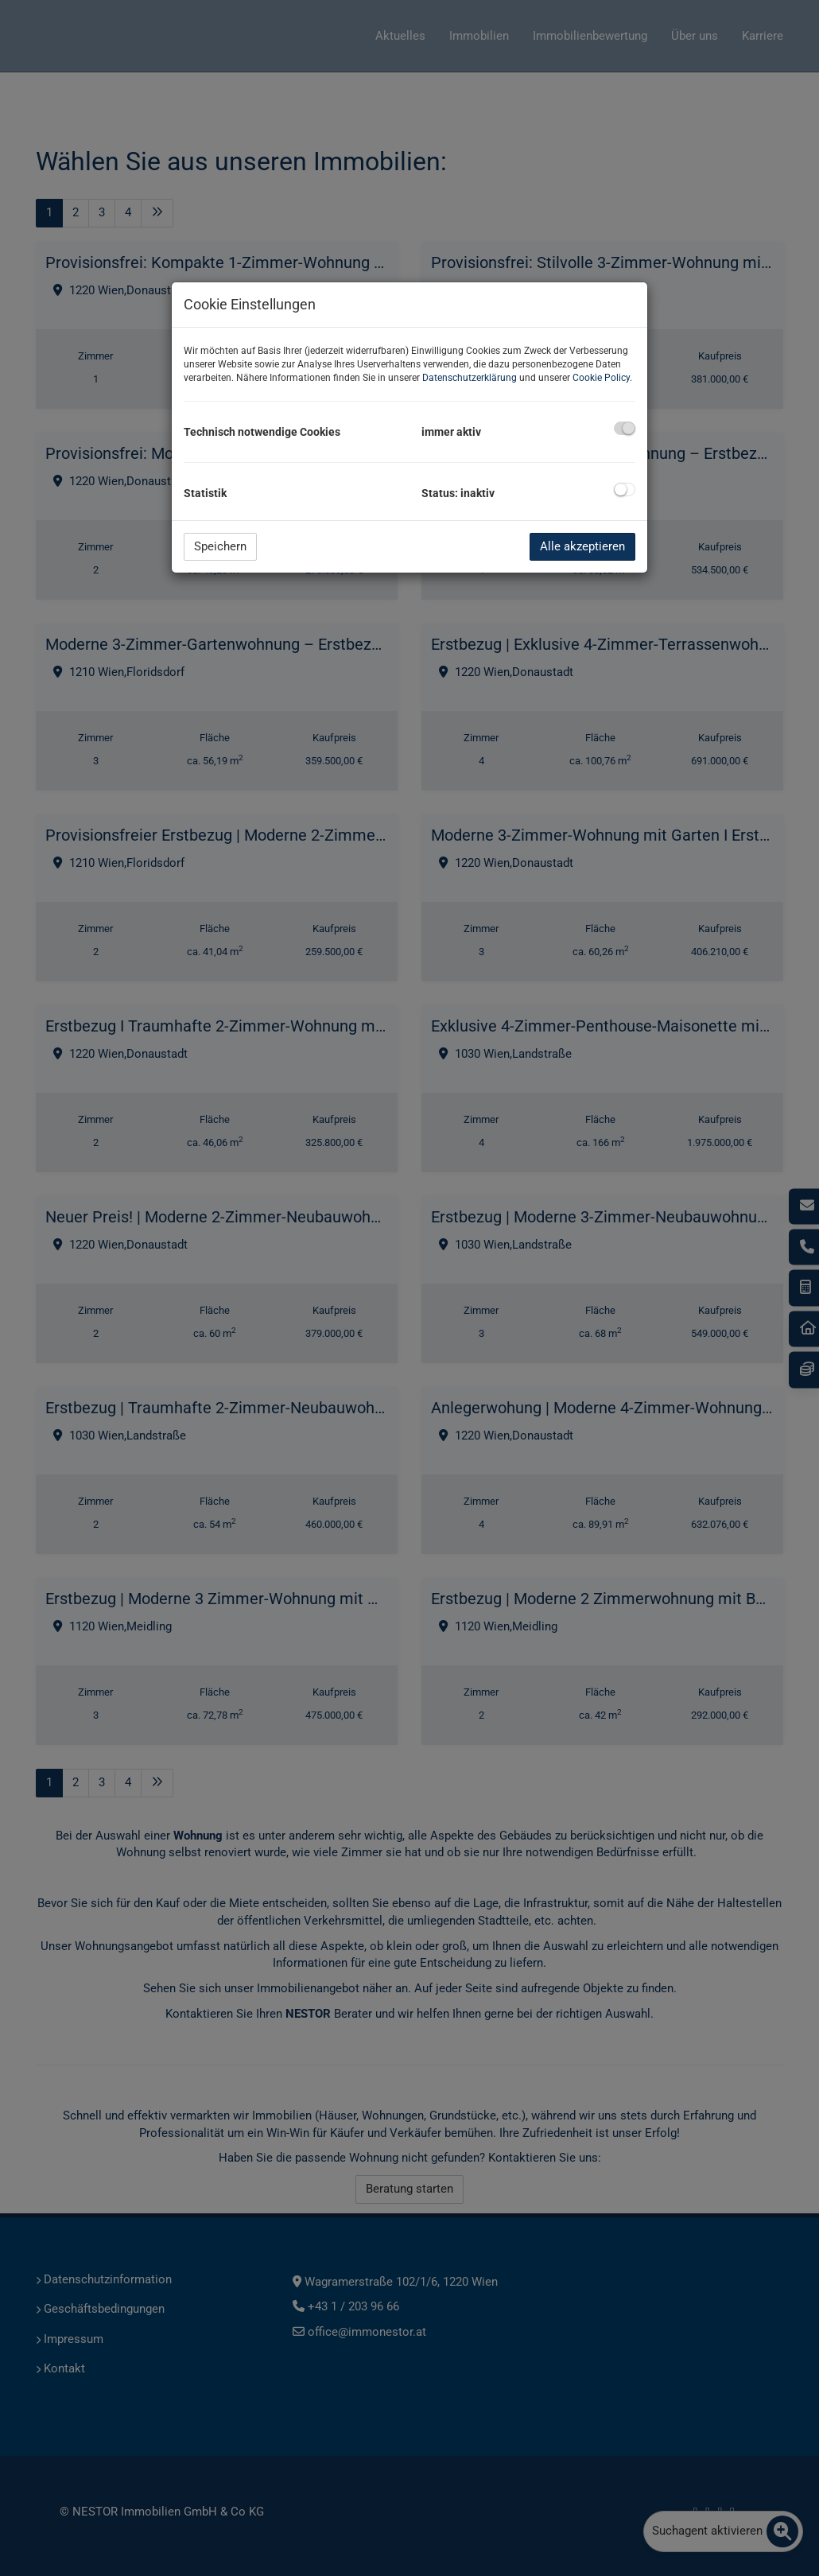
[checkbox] (624, 428)
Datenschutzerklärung (469, 377)
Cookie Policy (601, 377)
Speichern (220, 546)
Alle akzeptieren (582, 546)
